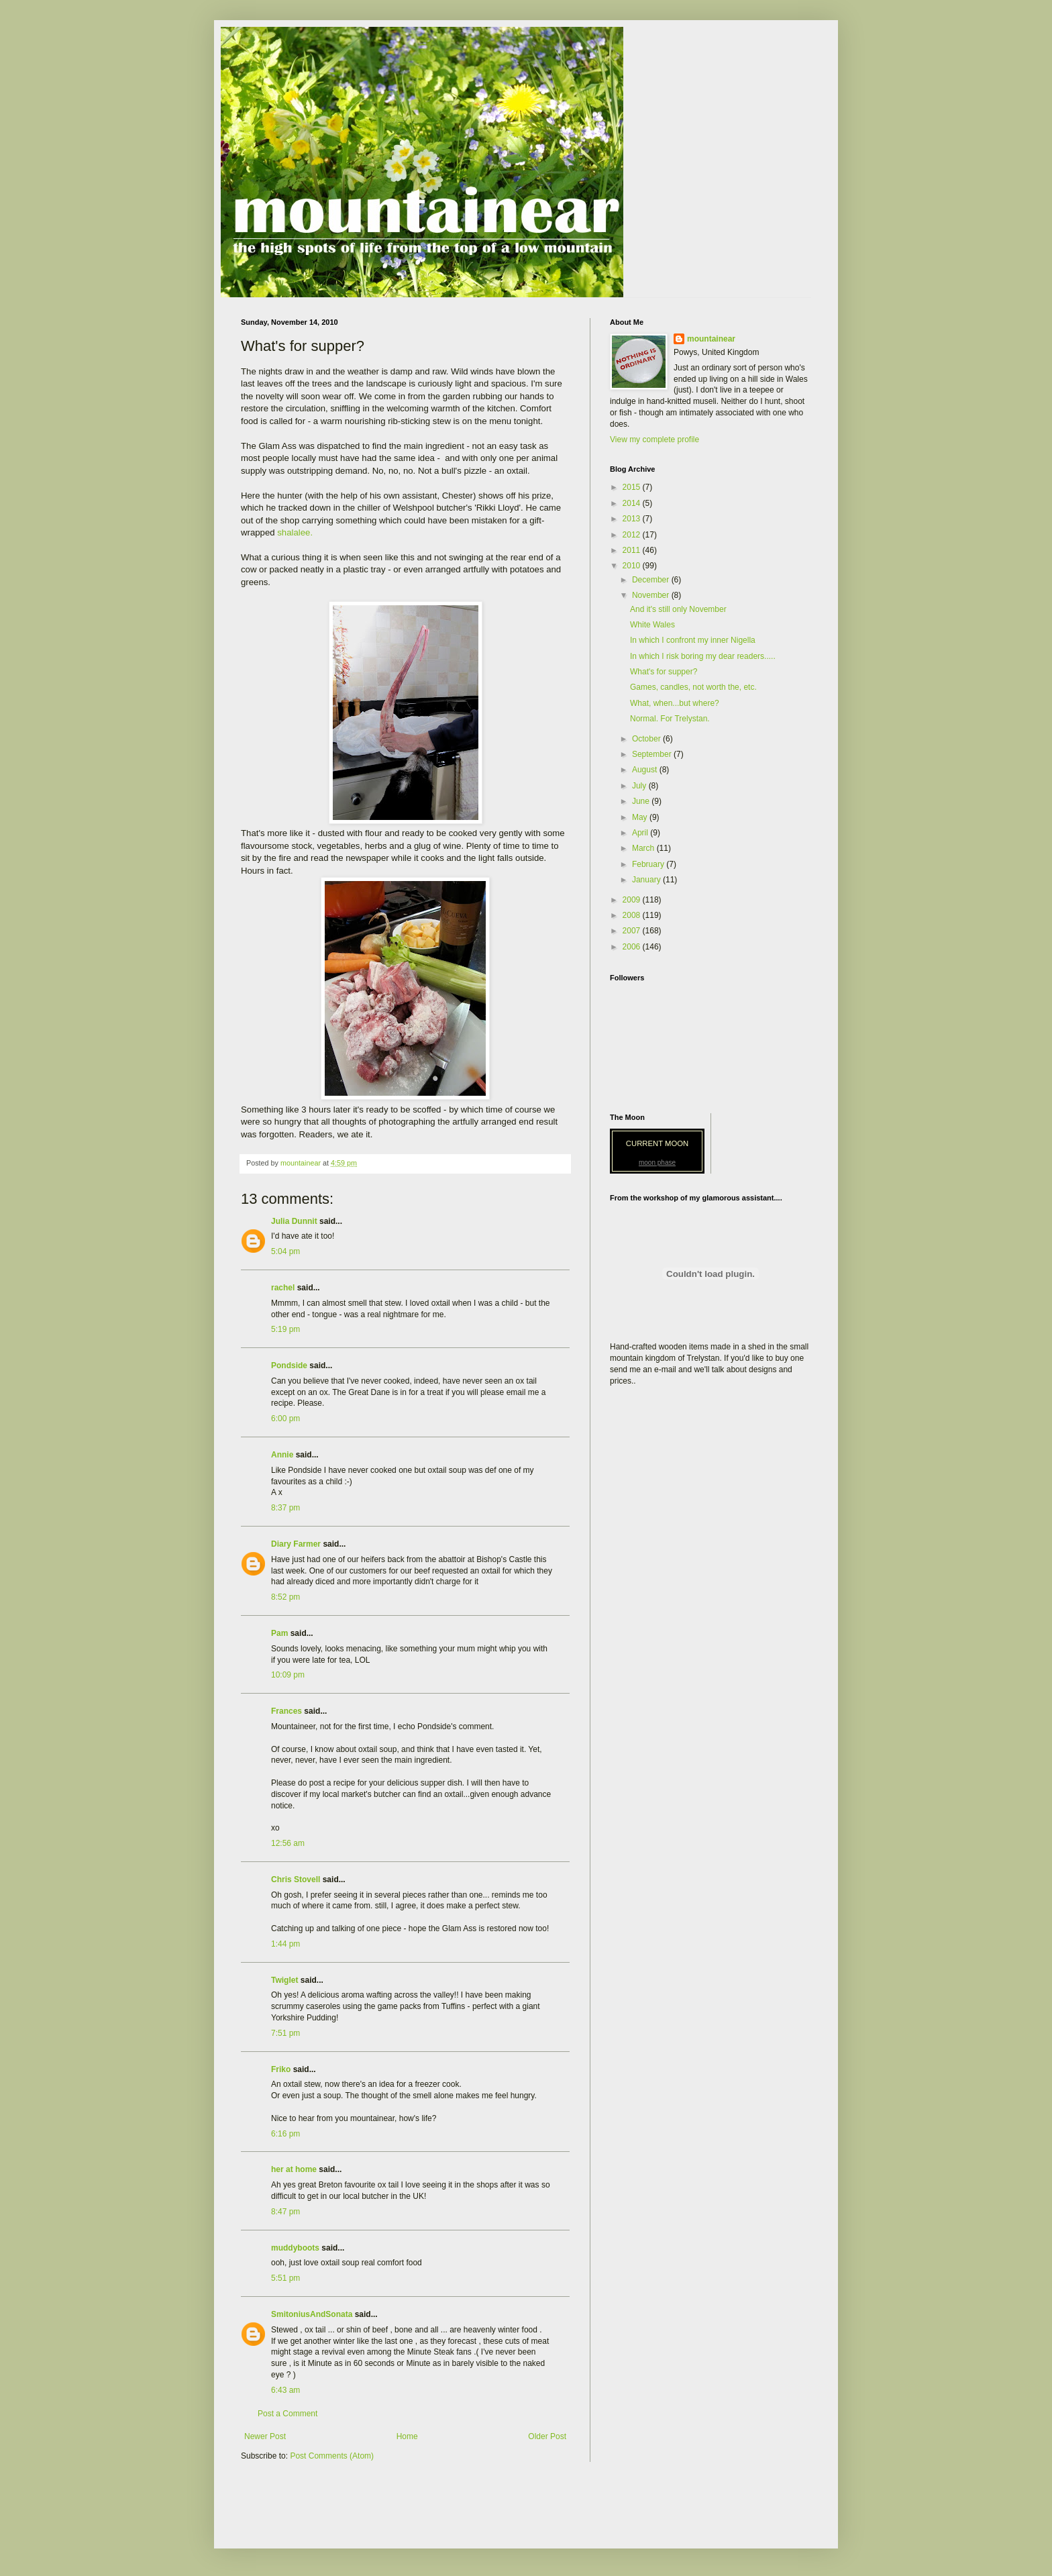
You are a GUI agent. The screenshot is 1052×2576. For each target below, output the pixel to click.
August (646, 769)
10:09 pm (288, 1675)
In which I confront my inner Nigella (692, 640)
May (640, 817)
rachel (283, 1287)
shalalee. (295, 532)
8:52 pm (285, 1597)
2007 (633, 930)
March (644, 848)
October (647, 738)
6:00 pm (285, 1418)
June (641, 801)
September (653, 754)
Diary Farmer (296, 1544)
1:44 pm (285, 1944)
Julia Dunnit (294, 1221)
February (649, 864)
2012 (633, 534)
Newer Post (265, 2436)
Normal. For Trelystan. (670, 718)
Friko (281, 2069)
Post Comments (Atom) (332, 2456)
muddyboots (295, 2248)
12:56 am (288, 1843)
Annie (282, 1454)
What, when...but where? (674, 703)
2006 (633, 946)
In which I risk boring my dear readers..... (703, 656)
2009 (633, 900)
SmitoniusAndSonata (311, 2314)
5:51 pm (285, 2278)
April (641, 832)
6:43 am (285, 2390)
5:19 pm (285, 1329)
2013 (633, 518)
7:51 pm (285, 2033)
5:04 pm (285, 1251)
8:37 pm (285, 1507)
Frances (286, 1711)
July (640, 785)
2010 (633, 565)
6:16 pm (285, 2134)
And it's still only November (678, 609)
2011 (633, 550)
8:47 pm (285, 2211)
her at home (294, 2169)
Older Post (547, 2436)
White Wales (652, 624)
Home (407, 2436)
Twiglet (284, 1980)
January (647, 879)
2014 (633, 503)
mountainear (711, 339)
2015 (633, 487)
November (652, 595)
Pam (279, 1633)
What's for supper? (663, 671)
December (652, 579)
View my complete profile (654, 439)
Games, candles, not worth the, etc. (693, 687)
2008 (633, 915)
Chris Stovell (295, 1879)
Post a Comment (287, 2413)
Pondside (289, 1365)
